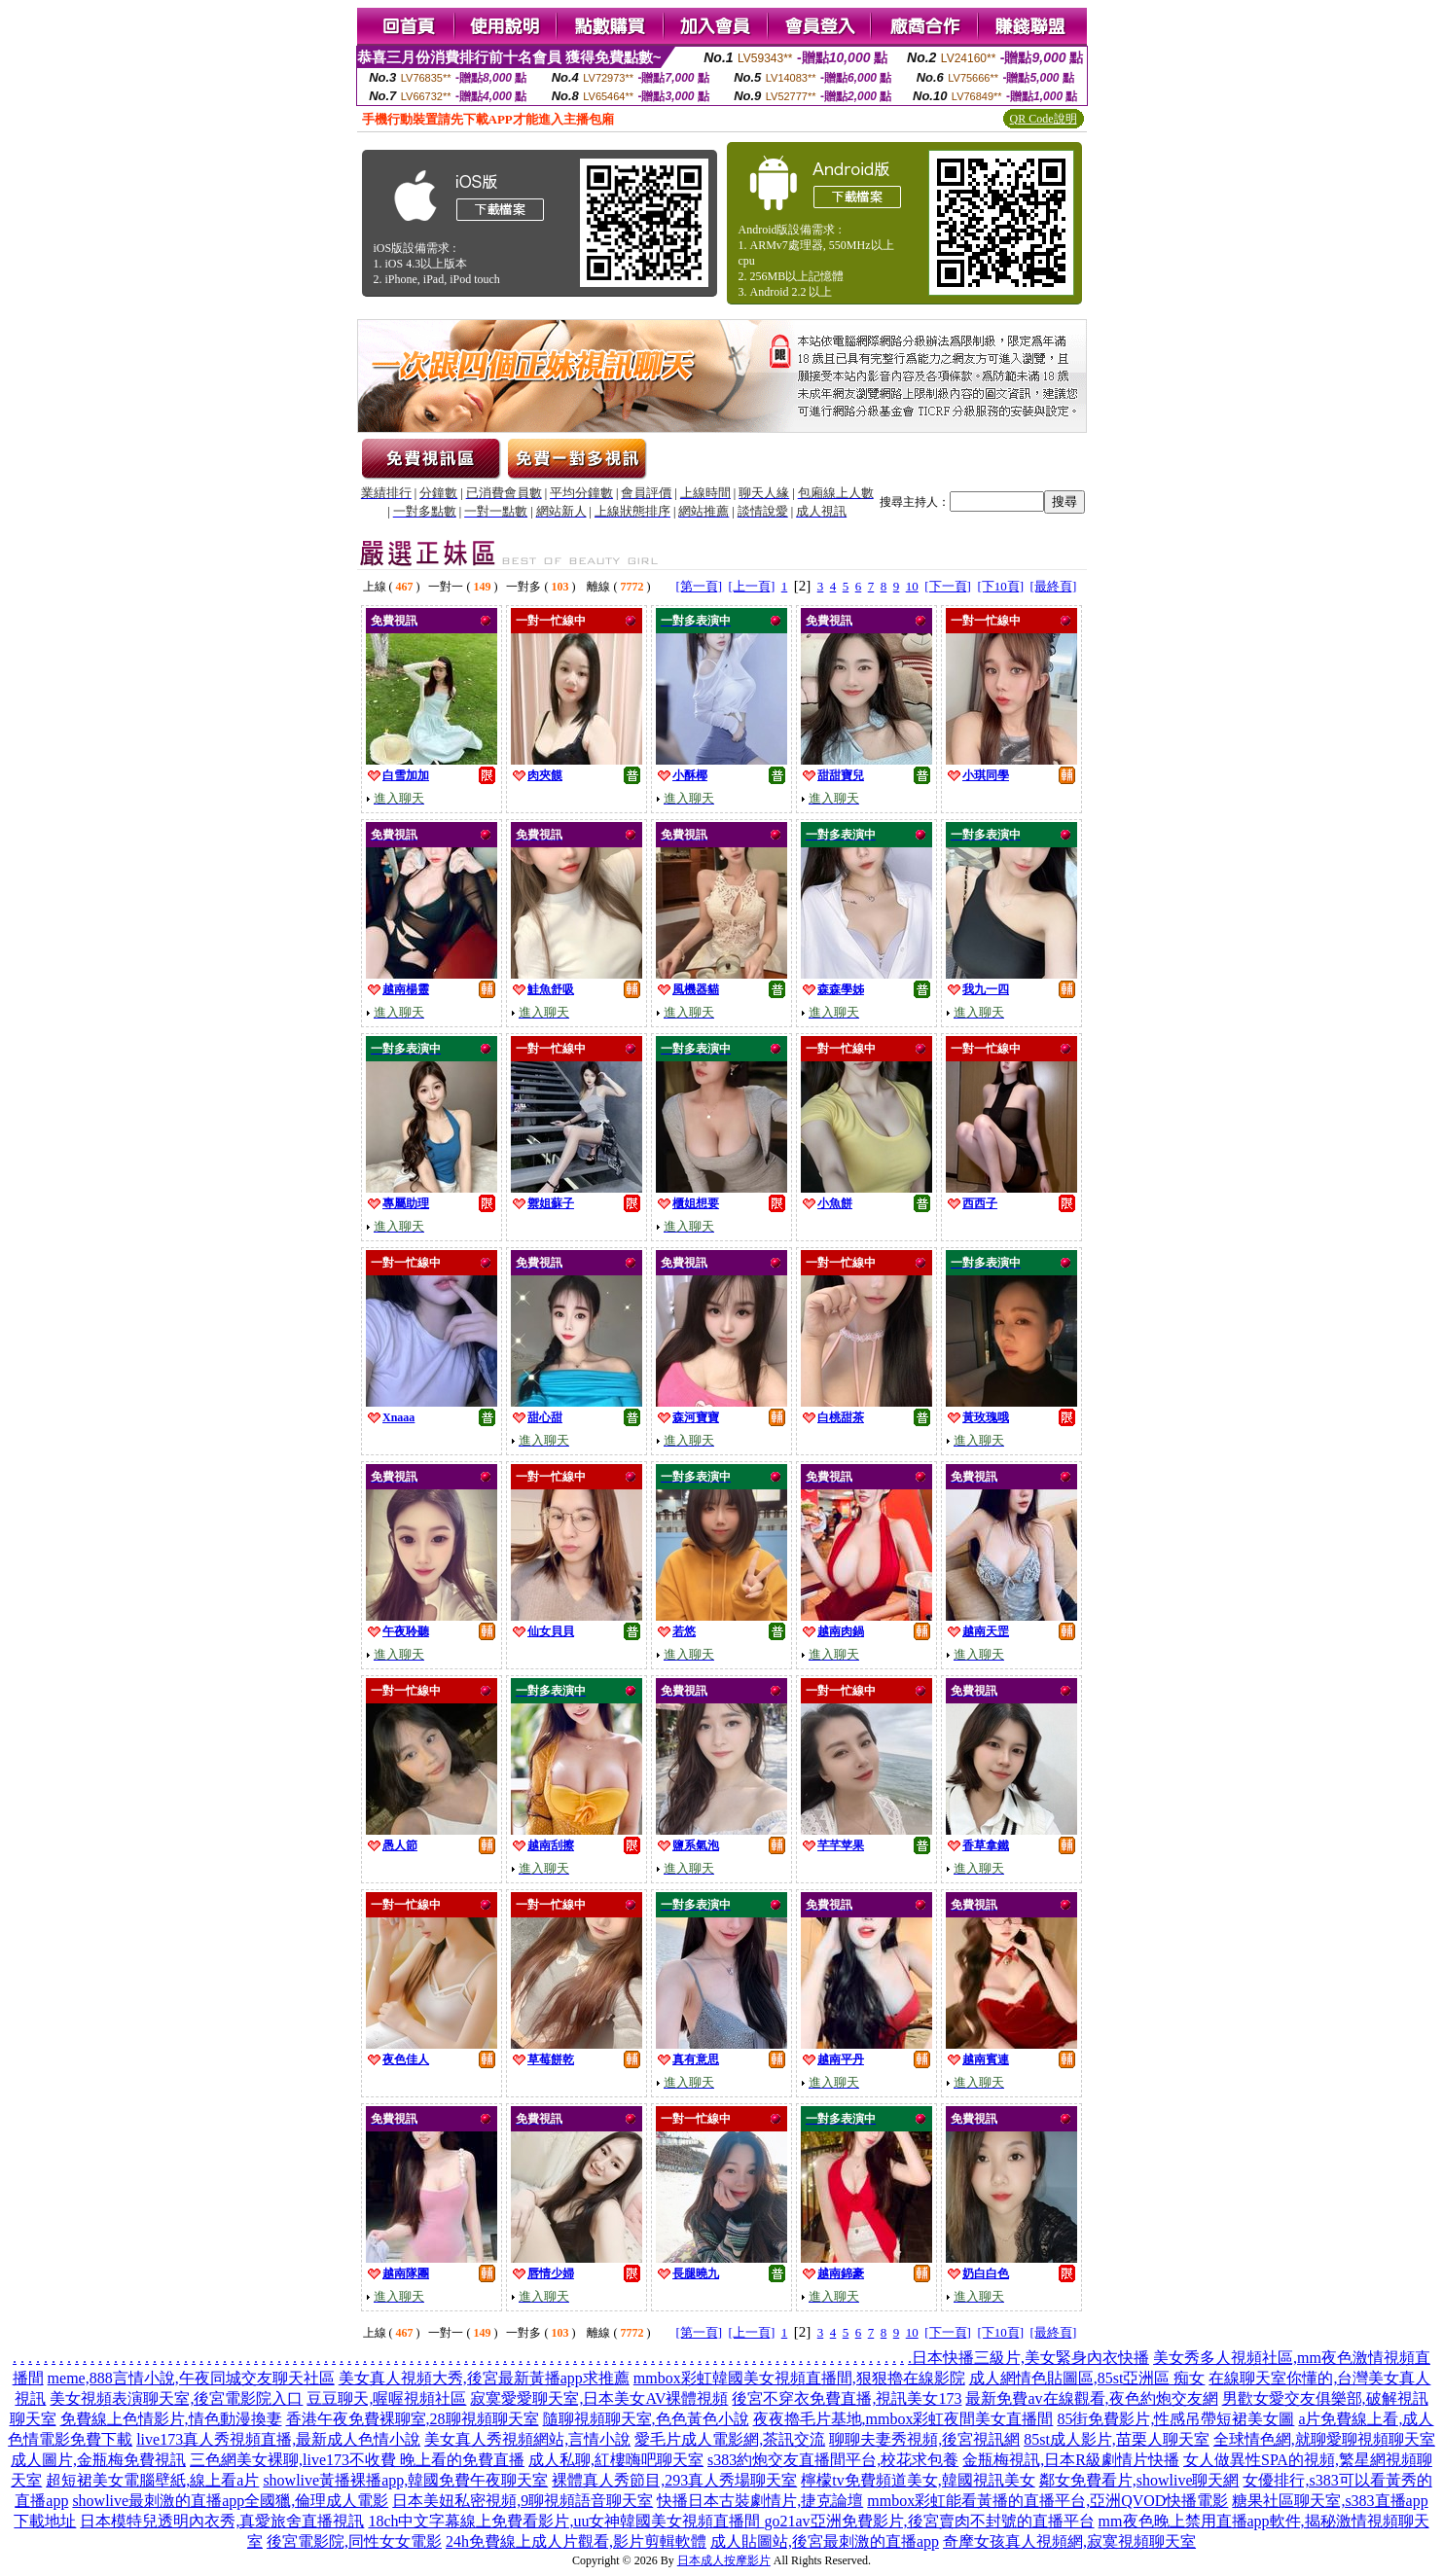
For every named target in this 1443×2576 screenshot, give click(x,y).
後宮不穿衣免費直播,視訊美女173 (846, 2398)
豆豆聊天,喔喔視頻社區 (386, 2398)
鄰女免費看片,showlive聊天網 (1139, 2480)
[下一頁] (947, 586)
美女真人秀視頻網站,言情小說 (527, 2439)
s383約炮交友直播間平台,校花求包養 (832, 2459)
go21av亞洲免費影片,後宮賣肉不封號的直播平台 (930, 2521)
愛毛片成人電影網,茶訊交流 (729, 2439)
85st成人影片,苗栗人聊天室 (1116, 2439)
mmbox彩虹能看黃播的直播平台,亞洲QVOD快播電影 (1047, 2500)
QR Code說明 (1043, 118)
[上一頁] (752, 586)
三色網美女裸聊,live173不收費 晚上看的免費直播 (357, 2459)
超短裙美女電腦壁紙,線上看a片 (152, 2480)
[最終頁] (1053, 586)
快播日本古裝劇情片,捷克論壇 (760, 2500)
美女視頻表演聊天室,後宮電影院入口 (176, 2398)
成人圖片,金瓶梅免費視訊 (98, 2459)
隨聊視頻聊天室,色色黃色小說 (646, 2419)
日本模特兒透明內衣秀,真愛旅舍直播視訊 (222, 2521)
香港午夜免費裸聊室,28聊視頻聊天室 (412, 2419)
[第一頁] (698, 586)
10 (912, 586)
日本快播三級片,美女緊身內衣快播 (1030, 2357)
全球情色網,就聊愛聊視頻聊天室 (1324, 2439)
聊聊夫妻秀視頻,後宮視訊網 (924, 2439)
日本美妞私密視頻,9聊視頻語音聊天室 (522, 2500)
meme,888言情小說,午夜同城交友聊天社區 (191, 2378)
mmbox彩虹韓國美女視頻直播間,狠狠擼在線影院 (799, 2378)
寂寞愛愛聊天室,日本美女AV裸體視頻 (599, 2398)
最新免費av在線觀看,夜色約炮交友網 (1091, 2398)
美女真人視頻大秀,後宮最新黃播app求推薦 (484, 2378)
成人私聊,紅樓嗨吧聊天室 (615, 2459)
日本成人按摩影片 (724, 2560)
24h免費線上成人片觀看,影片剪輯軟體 (576, 2541)
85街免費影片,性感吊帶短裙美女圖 (1175, 2419)
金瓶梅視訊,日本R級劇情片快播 (1070, 2459)
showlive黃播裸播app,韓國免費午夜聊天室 (405, 2480)
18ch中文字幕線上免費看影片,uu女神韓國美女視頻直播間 (566, 2521)
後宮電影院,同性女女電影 (354, 2541)
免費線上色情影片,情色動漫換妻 (171, 2419)
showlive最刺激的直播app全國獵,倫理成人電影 (230, 2500)
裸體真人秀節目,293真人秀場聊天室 (674, 2480)
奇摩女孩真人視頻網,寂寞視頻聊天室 (1069, 2541)
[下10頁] (1000, 586)
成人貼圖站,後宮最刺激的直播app (824, 2541)
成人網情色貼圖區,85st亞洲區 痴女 (1087, 2378)
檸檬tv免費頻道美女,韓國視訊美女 (917, 2480)
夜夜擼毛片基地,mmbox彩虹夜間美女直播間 (903, 2419)
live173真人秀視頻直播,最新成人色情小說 (278, 2439)
